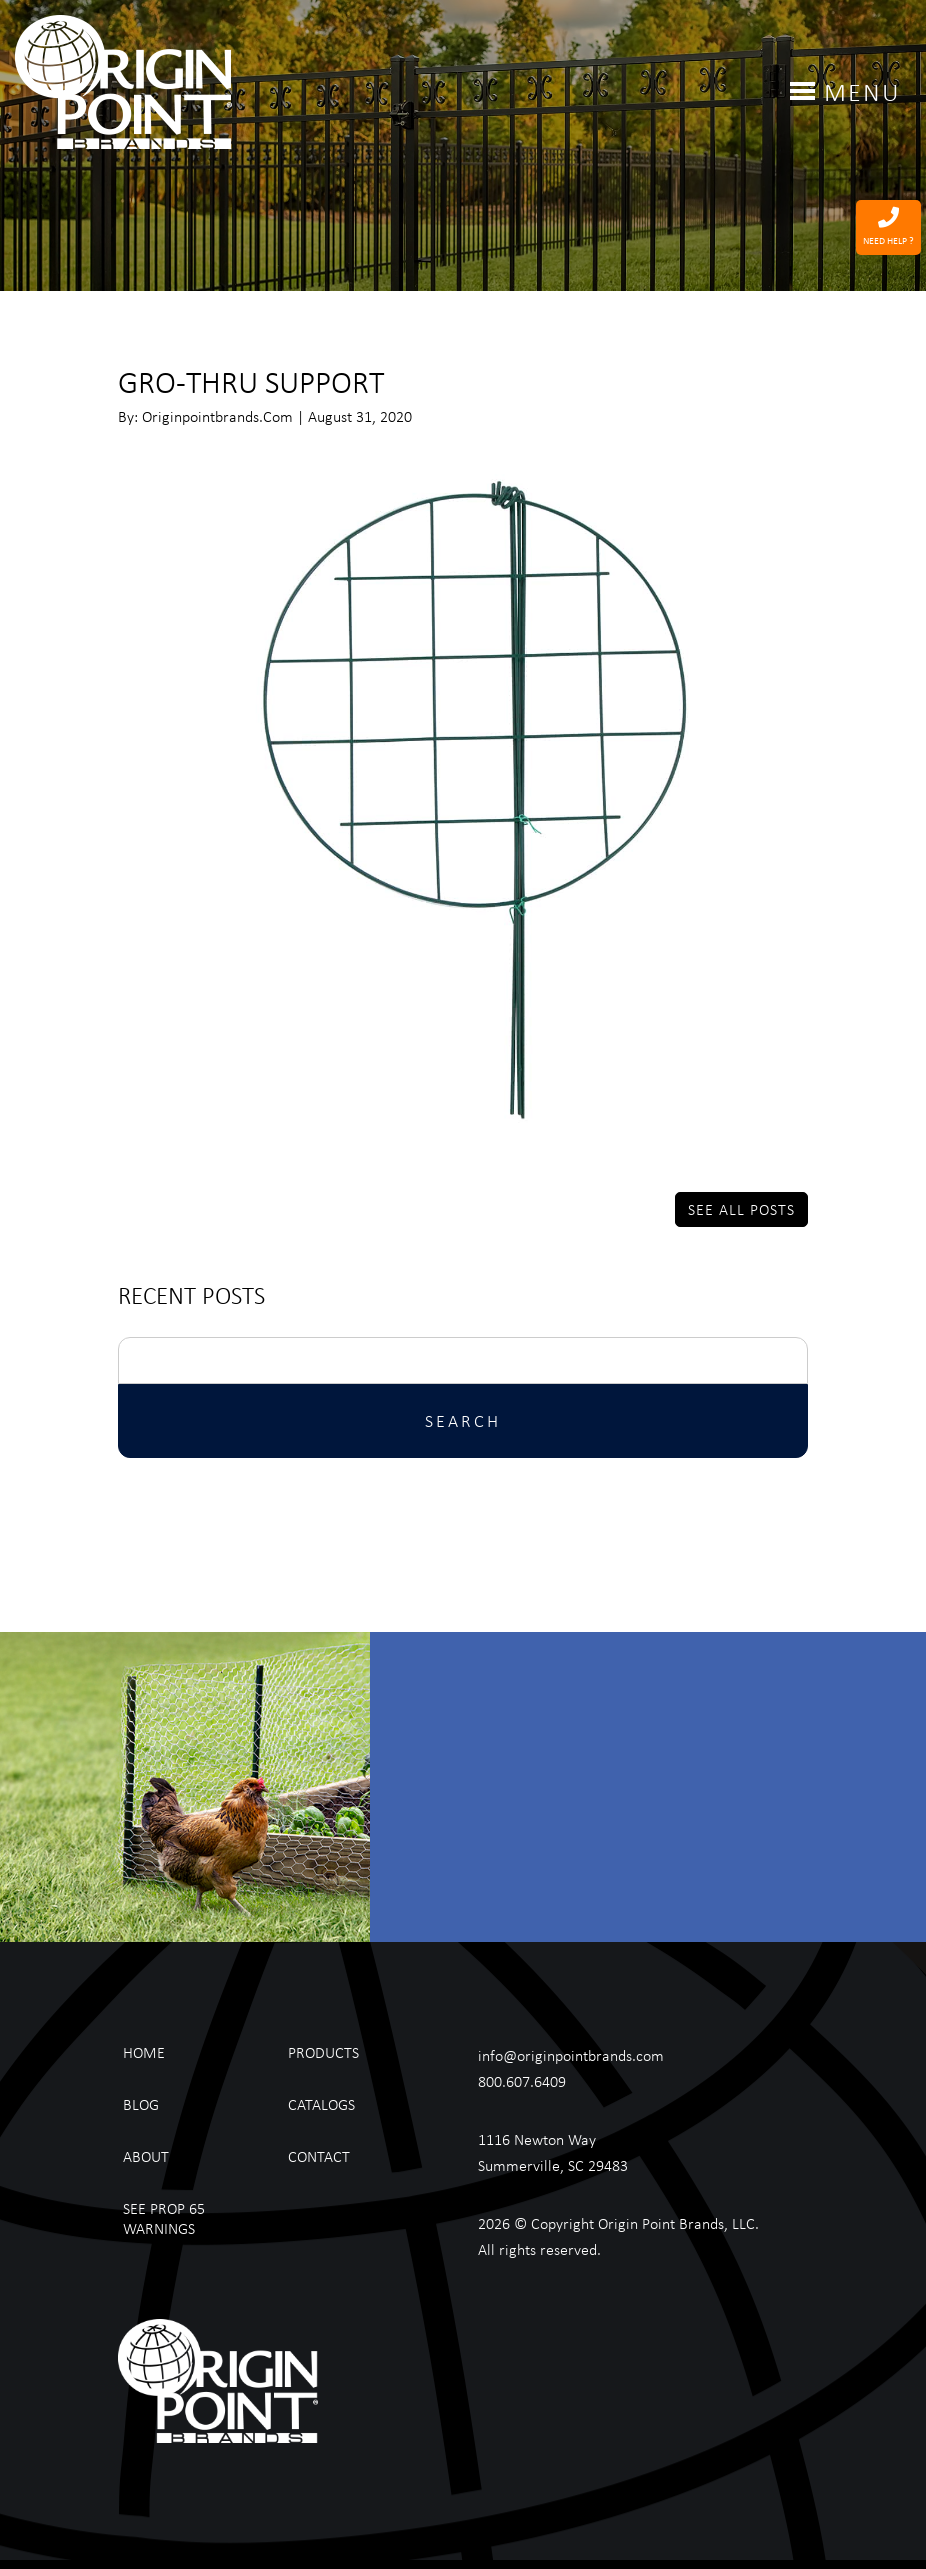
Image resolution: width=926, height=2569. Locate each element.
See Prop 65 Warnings (164, 2218)
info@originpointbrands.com (571, 2055)
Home (144, 2052)
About (146, 2156)
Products (323, 2052)
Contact (319, 2156)
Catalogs (321, 2104)
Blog (141, 2104)
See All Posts (741, 1209)
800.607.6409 (522, 2081)
